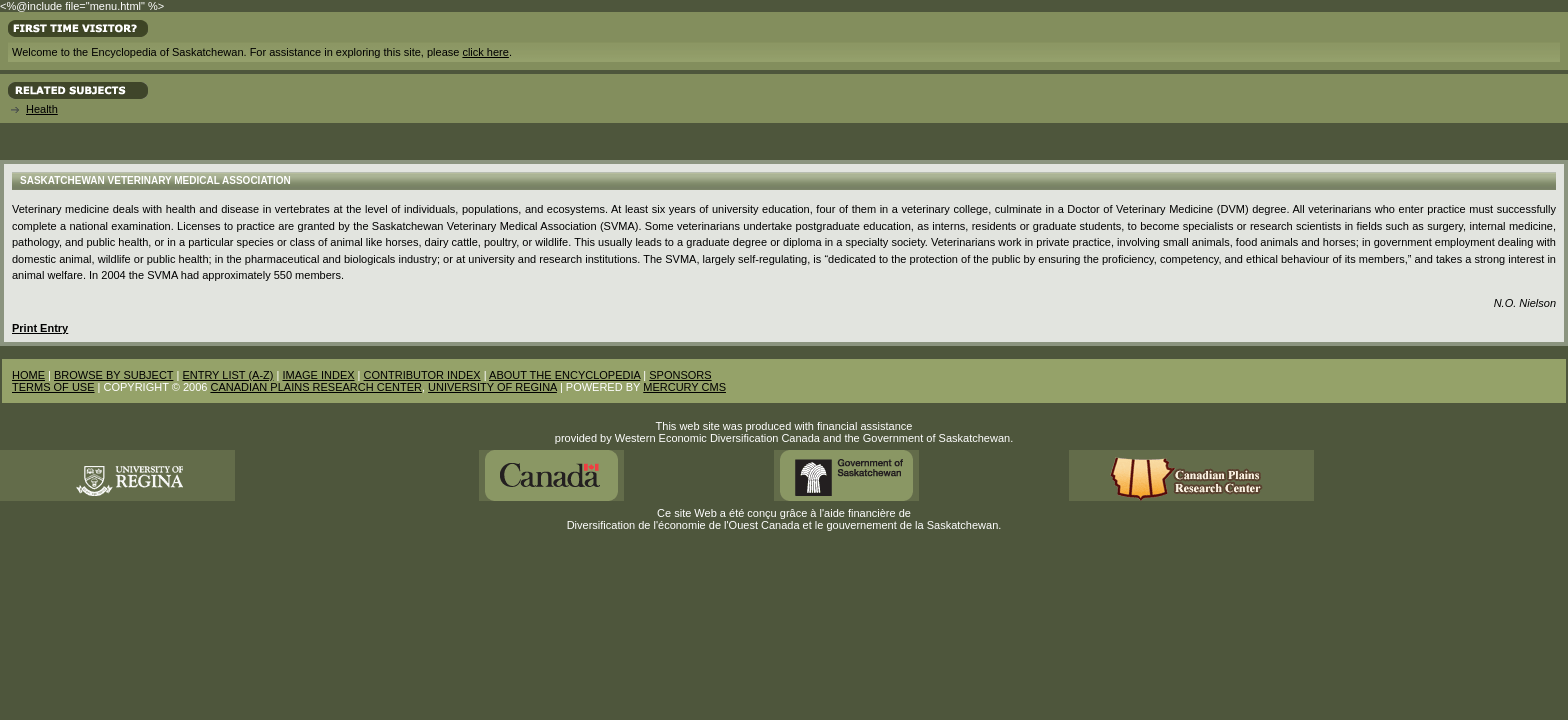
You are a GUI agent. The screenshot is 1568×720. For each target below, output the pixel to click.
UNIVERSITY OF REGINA (492, 387)
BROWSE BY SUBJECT (113, 375)
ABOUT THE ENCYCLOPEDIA (564, 375)
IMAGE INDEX (318, 375)
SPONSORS (680, 375)
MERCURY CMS (684, 387)
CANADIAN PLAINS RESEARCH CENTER (316, 387)
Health (42, 109)
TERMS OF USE (53, 387)
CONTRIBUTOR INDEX (422, 375)
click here (485, 52)
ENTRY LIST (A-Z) (227, 375)
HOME (28, 375)
